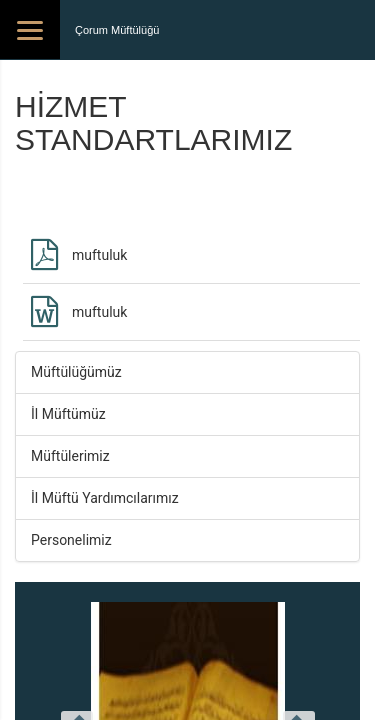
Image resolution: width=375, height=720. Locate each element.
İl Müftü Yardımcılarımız (105, 498)
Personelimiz (71, 540)
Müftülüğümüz (76, 372)
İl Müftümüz (68, 414)
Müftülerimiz (70, 456)
